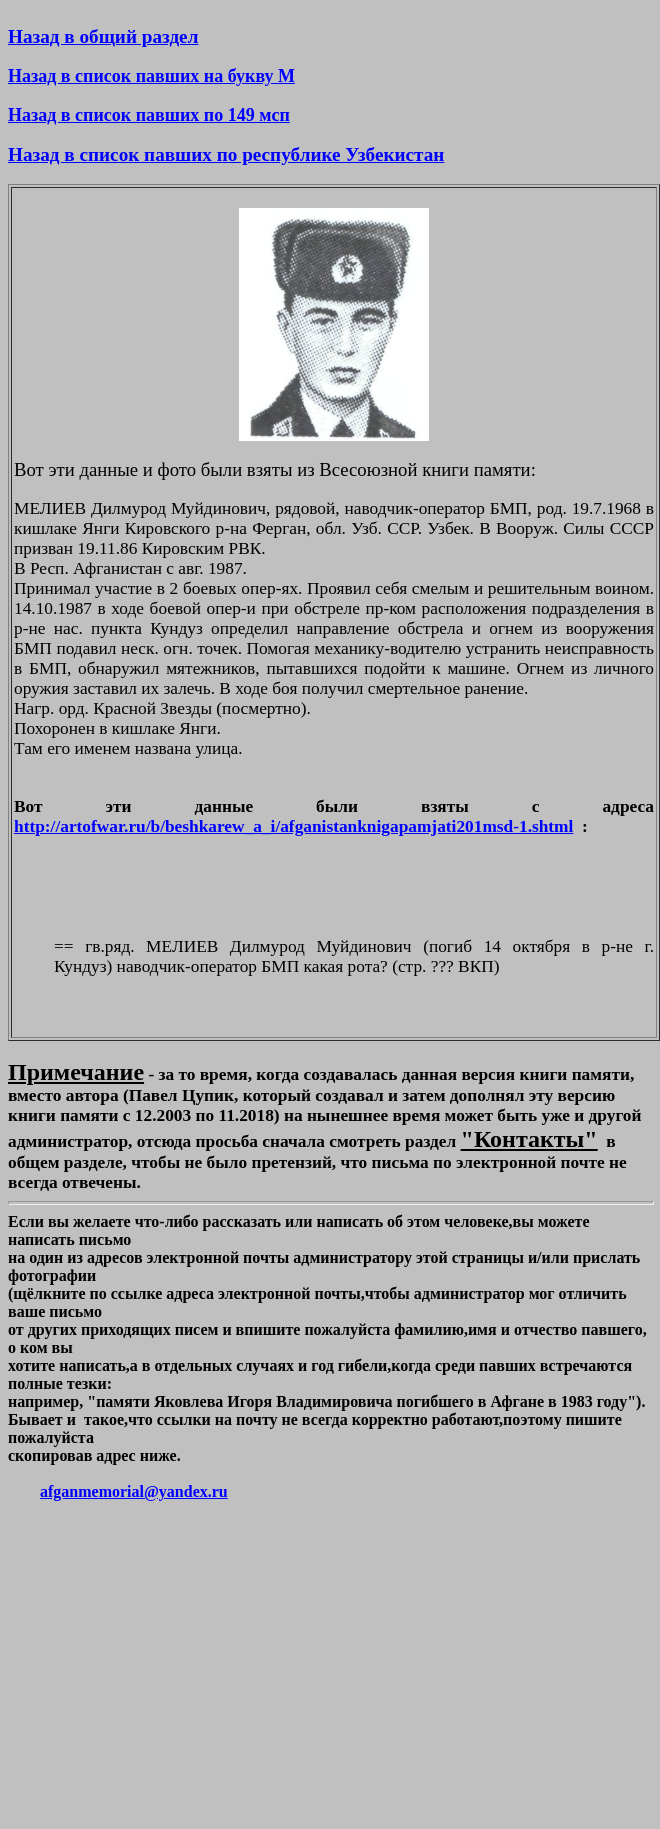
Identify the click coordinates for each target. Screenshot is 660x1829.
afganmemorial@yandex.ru (134, 1491)
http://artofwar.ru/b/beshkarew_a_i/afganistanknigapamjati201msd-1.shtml (293, 826)
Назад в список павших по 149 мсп (149, 115)
